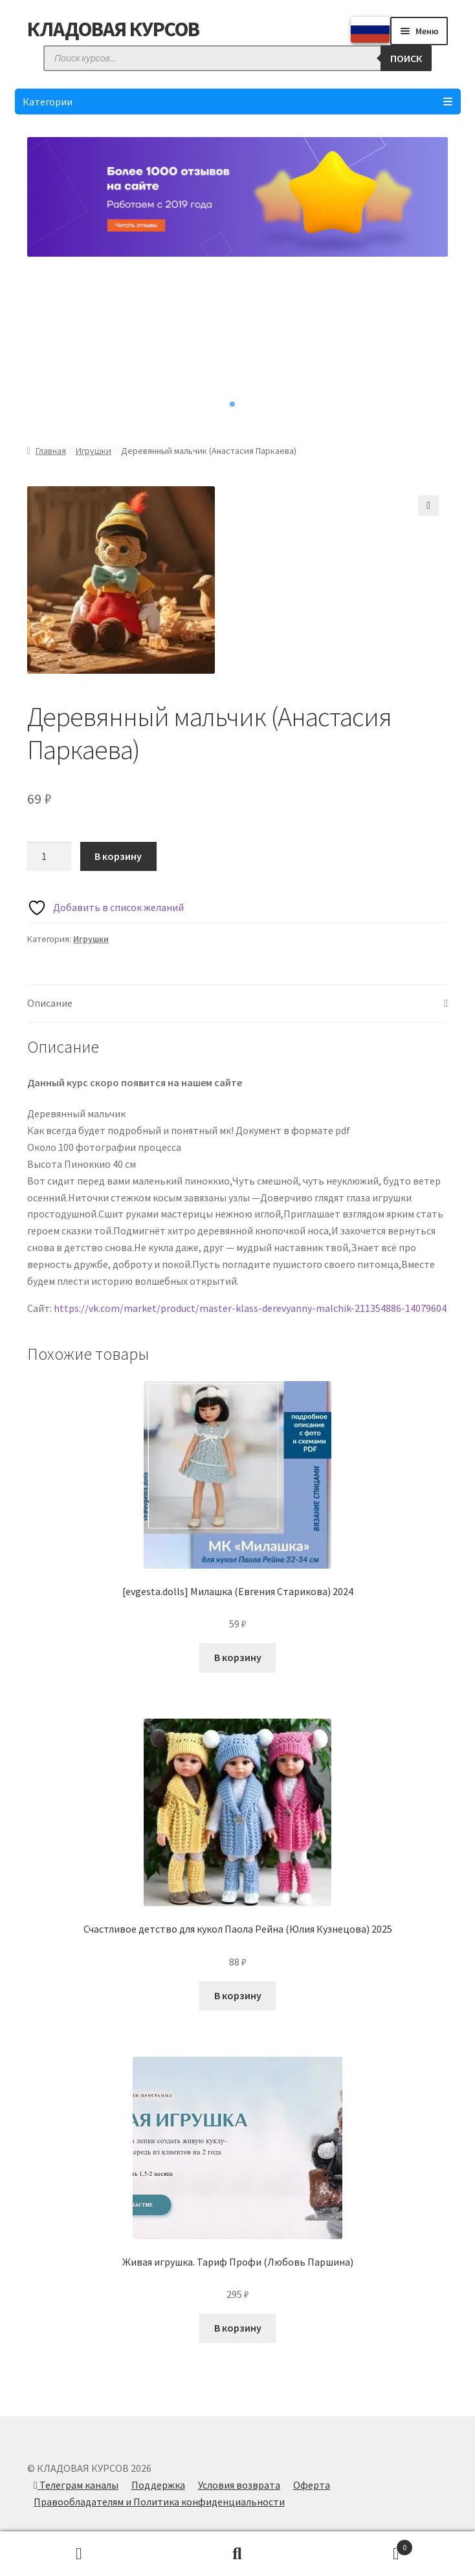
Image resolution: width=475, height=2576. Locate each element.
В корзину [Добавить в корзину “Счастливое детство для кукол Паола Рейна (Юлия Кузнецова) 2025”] (237, 1995)
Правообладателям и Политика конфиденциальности (159, 2501)
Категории (238, 101)
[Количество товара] (49, 857)
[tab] (237, 1004)
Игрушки (93, 450)
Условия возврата (239, 2484)
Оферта (311, 2484)
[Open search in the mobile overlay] (237, 58)
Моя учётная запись (79, 2554)
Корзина (364, 2544)
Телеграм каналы (76, 2484)
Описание (49, 1002)
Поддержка (158, 2484)
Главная (51, 450)
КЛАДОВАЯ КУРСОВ (113, 29)
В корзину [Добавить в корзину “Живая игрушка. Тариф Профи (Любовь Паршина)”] (237, 2327)
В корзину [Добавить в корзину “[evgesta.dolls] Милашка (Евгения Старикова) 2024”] (237, 1657)
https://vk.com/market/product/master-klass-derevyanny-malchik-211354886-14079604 (250, 1308)
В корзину (118, 856)
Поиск (238, 2554)
